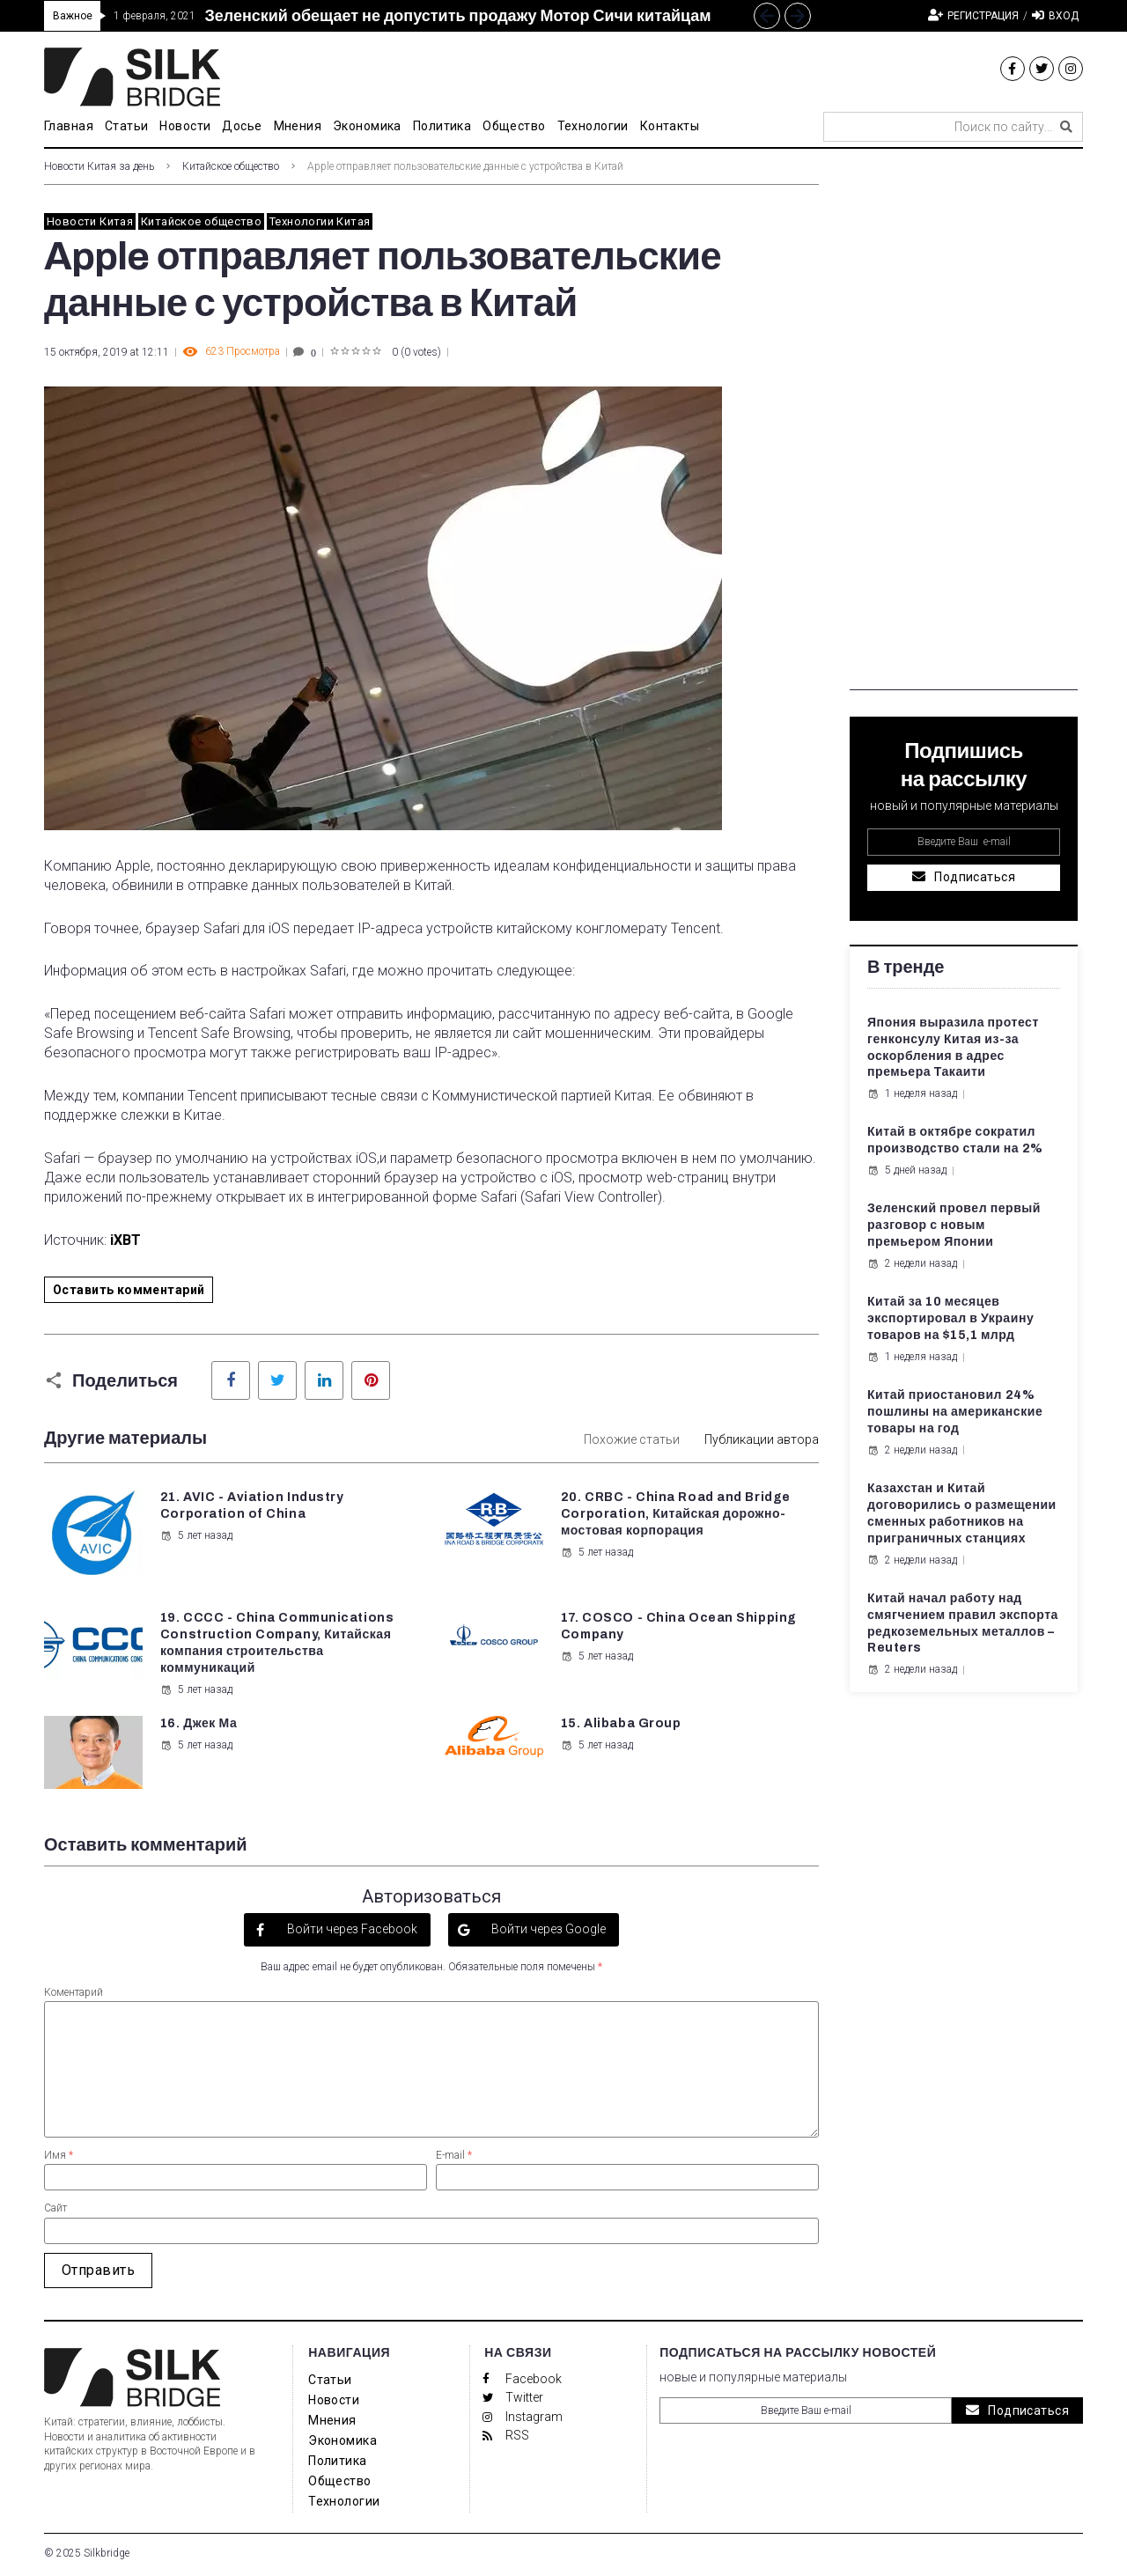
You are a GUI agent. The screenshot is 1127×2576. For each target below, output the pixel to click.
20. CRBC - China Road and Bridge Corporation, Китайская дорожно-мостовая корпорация (676, 1513)
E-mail (454, 2155)
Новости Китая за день (99, 166)
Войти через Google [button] (547, 1929)
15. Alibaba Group (621, 1723)
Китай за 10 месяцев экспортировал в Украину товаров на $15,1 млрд (950, 1318)
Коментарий (73, 1992)
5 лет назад (196, 1535)
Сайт (55, 2208)
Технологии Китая (319, 221)
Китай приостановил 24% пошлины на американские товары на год (954, 1411)
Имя (58, 2155)
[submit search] (1066, 127)
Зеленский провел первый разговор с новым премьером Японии (954, 1225)
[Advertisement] (964, 426)
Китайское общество (230, 166)
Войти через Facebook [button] (350, 1929)
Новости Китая (90, 221)
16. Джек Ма (198, 1723)
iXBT (125, 1240)
